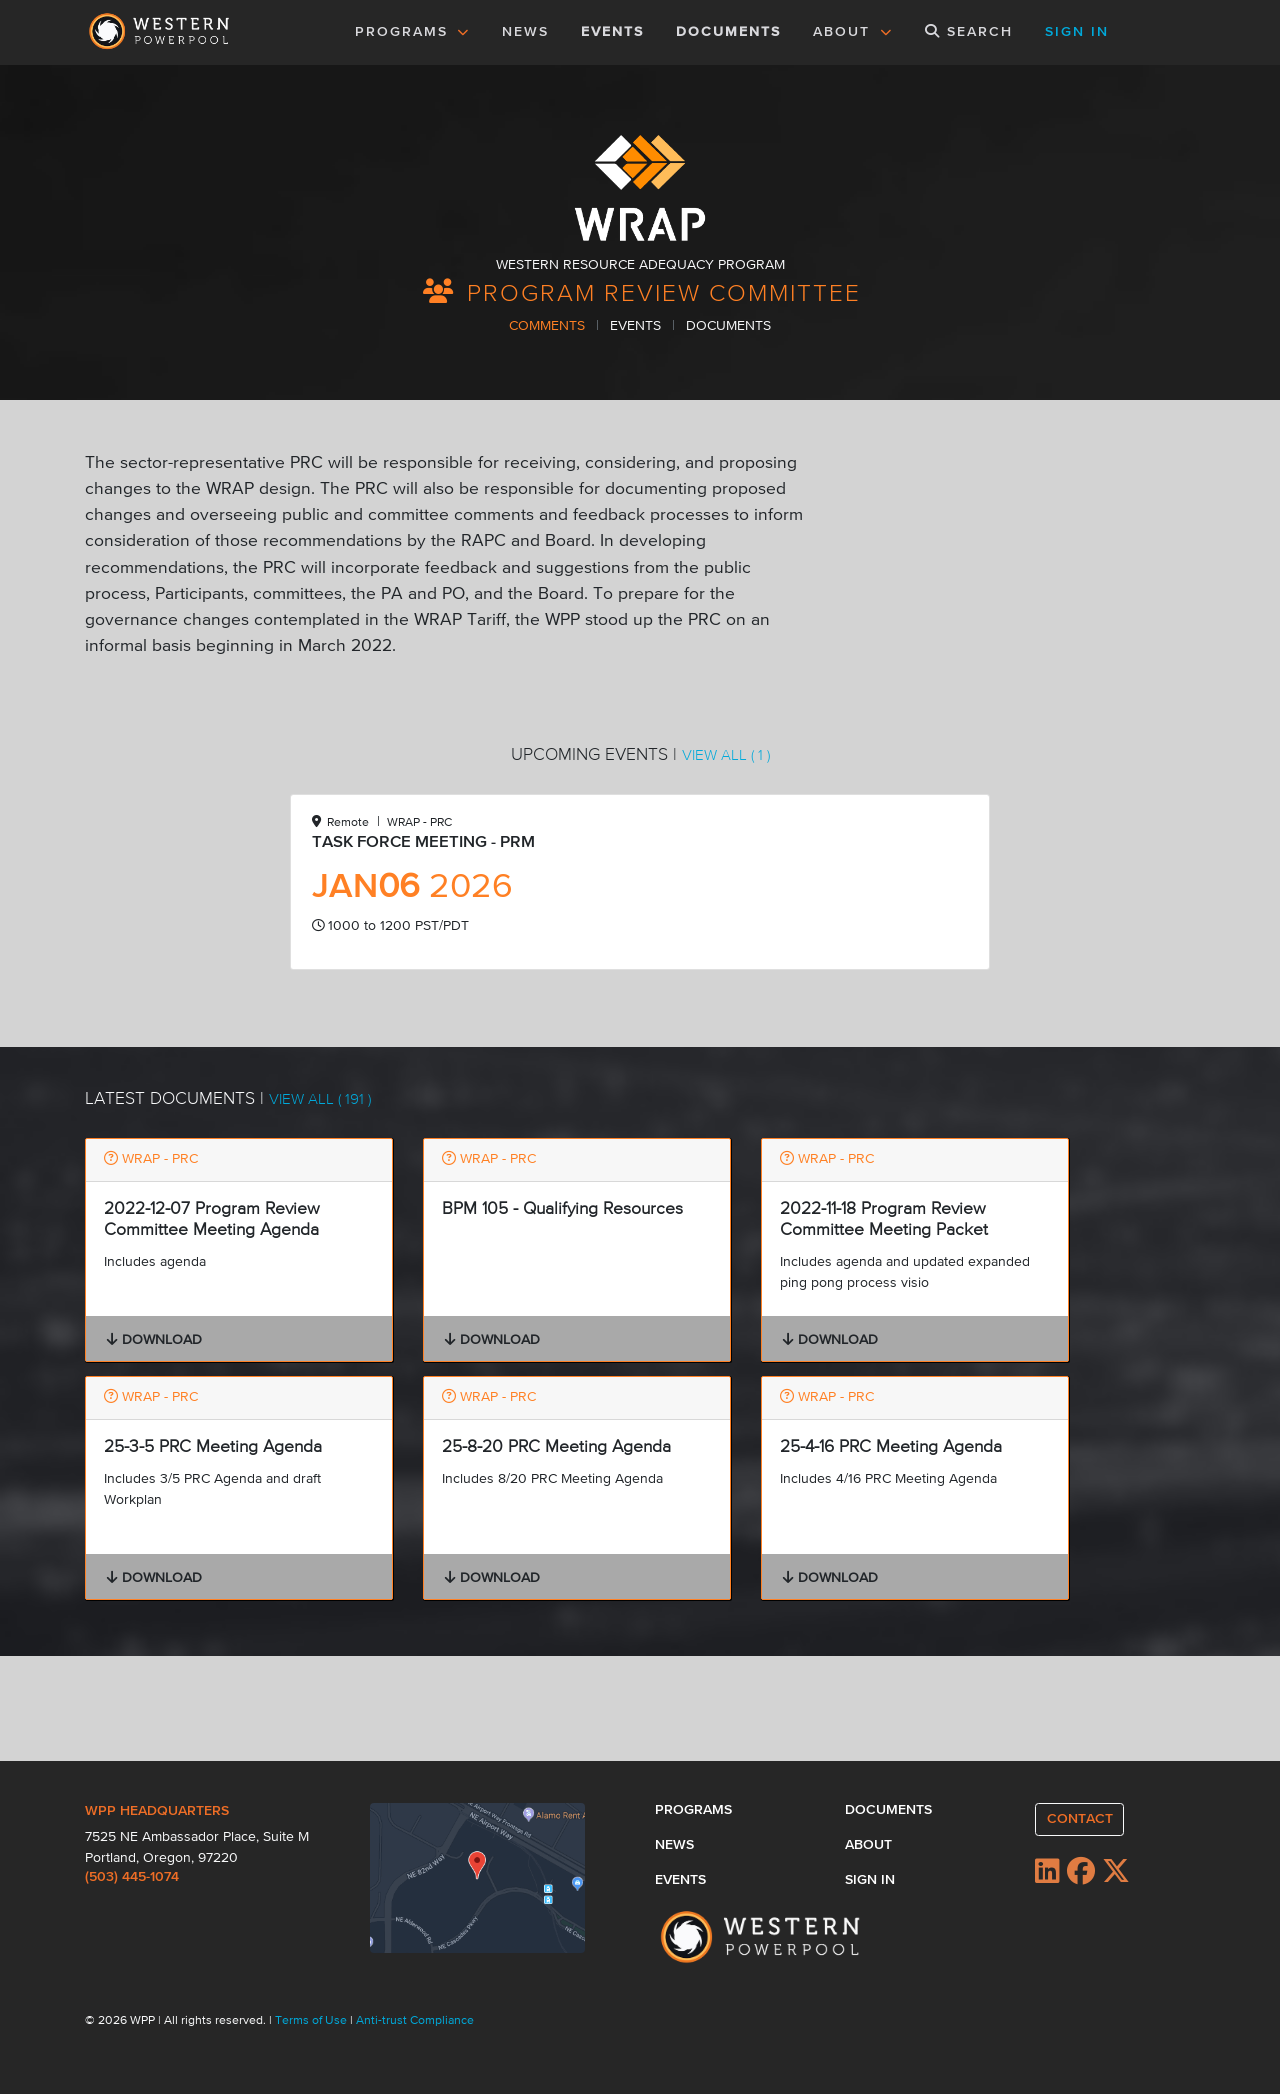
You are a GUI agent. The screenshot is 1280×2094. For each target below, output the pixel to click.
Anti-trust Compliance (415, 2021)
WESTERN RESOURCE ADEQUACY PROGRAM (640, 265)
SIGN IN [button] (1077, 32)
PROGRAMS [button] (413, 32)
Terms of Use (312, 2021)
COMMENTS (549, 326)
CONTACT (1080, 1819)
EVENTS (616, 30)
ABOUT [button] (853, 32)
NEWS (525, 32)
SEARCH (969, 31)
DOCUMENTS (728, 32)
